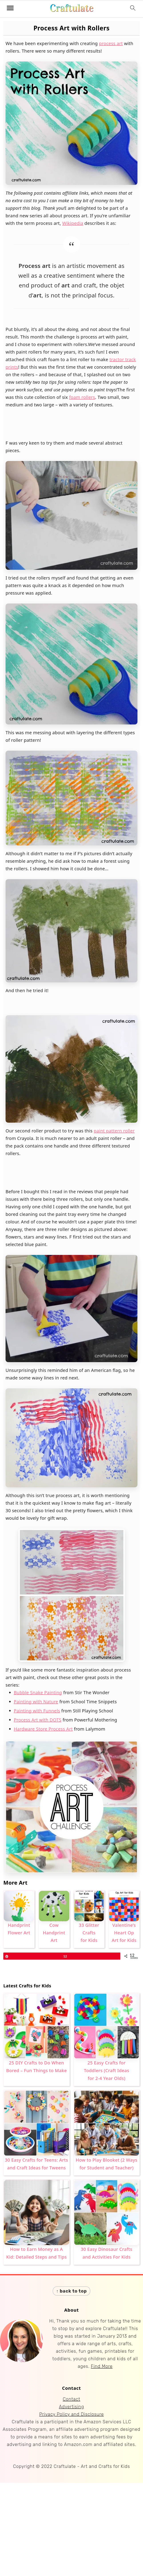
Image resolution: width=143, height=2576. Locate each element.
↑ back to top (71, 2291)
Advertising (71, 2406)
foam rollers (82, 397)
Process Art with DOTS (37, 1720)
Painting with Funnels (37, 1711)
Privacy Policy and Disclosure (71, 2414)
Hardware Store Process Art (43, 1729)
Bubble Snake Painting (38, 1693)
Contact (71, 2399)
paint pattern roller (114, 1131)
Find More (102, 2366)
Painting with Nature (36, 1702)
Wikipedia (72, 223)
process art (111, 43)
